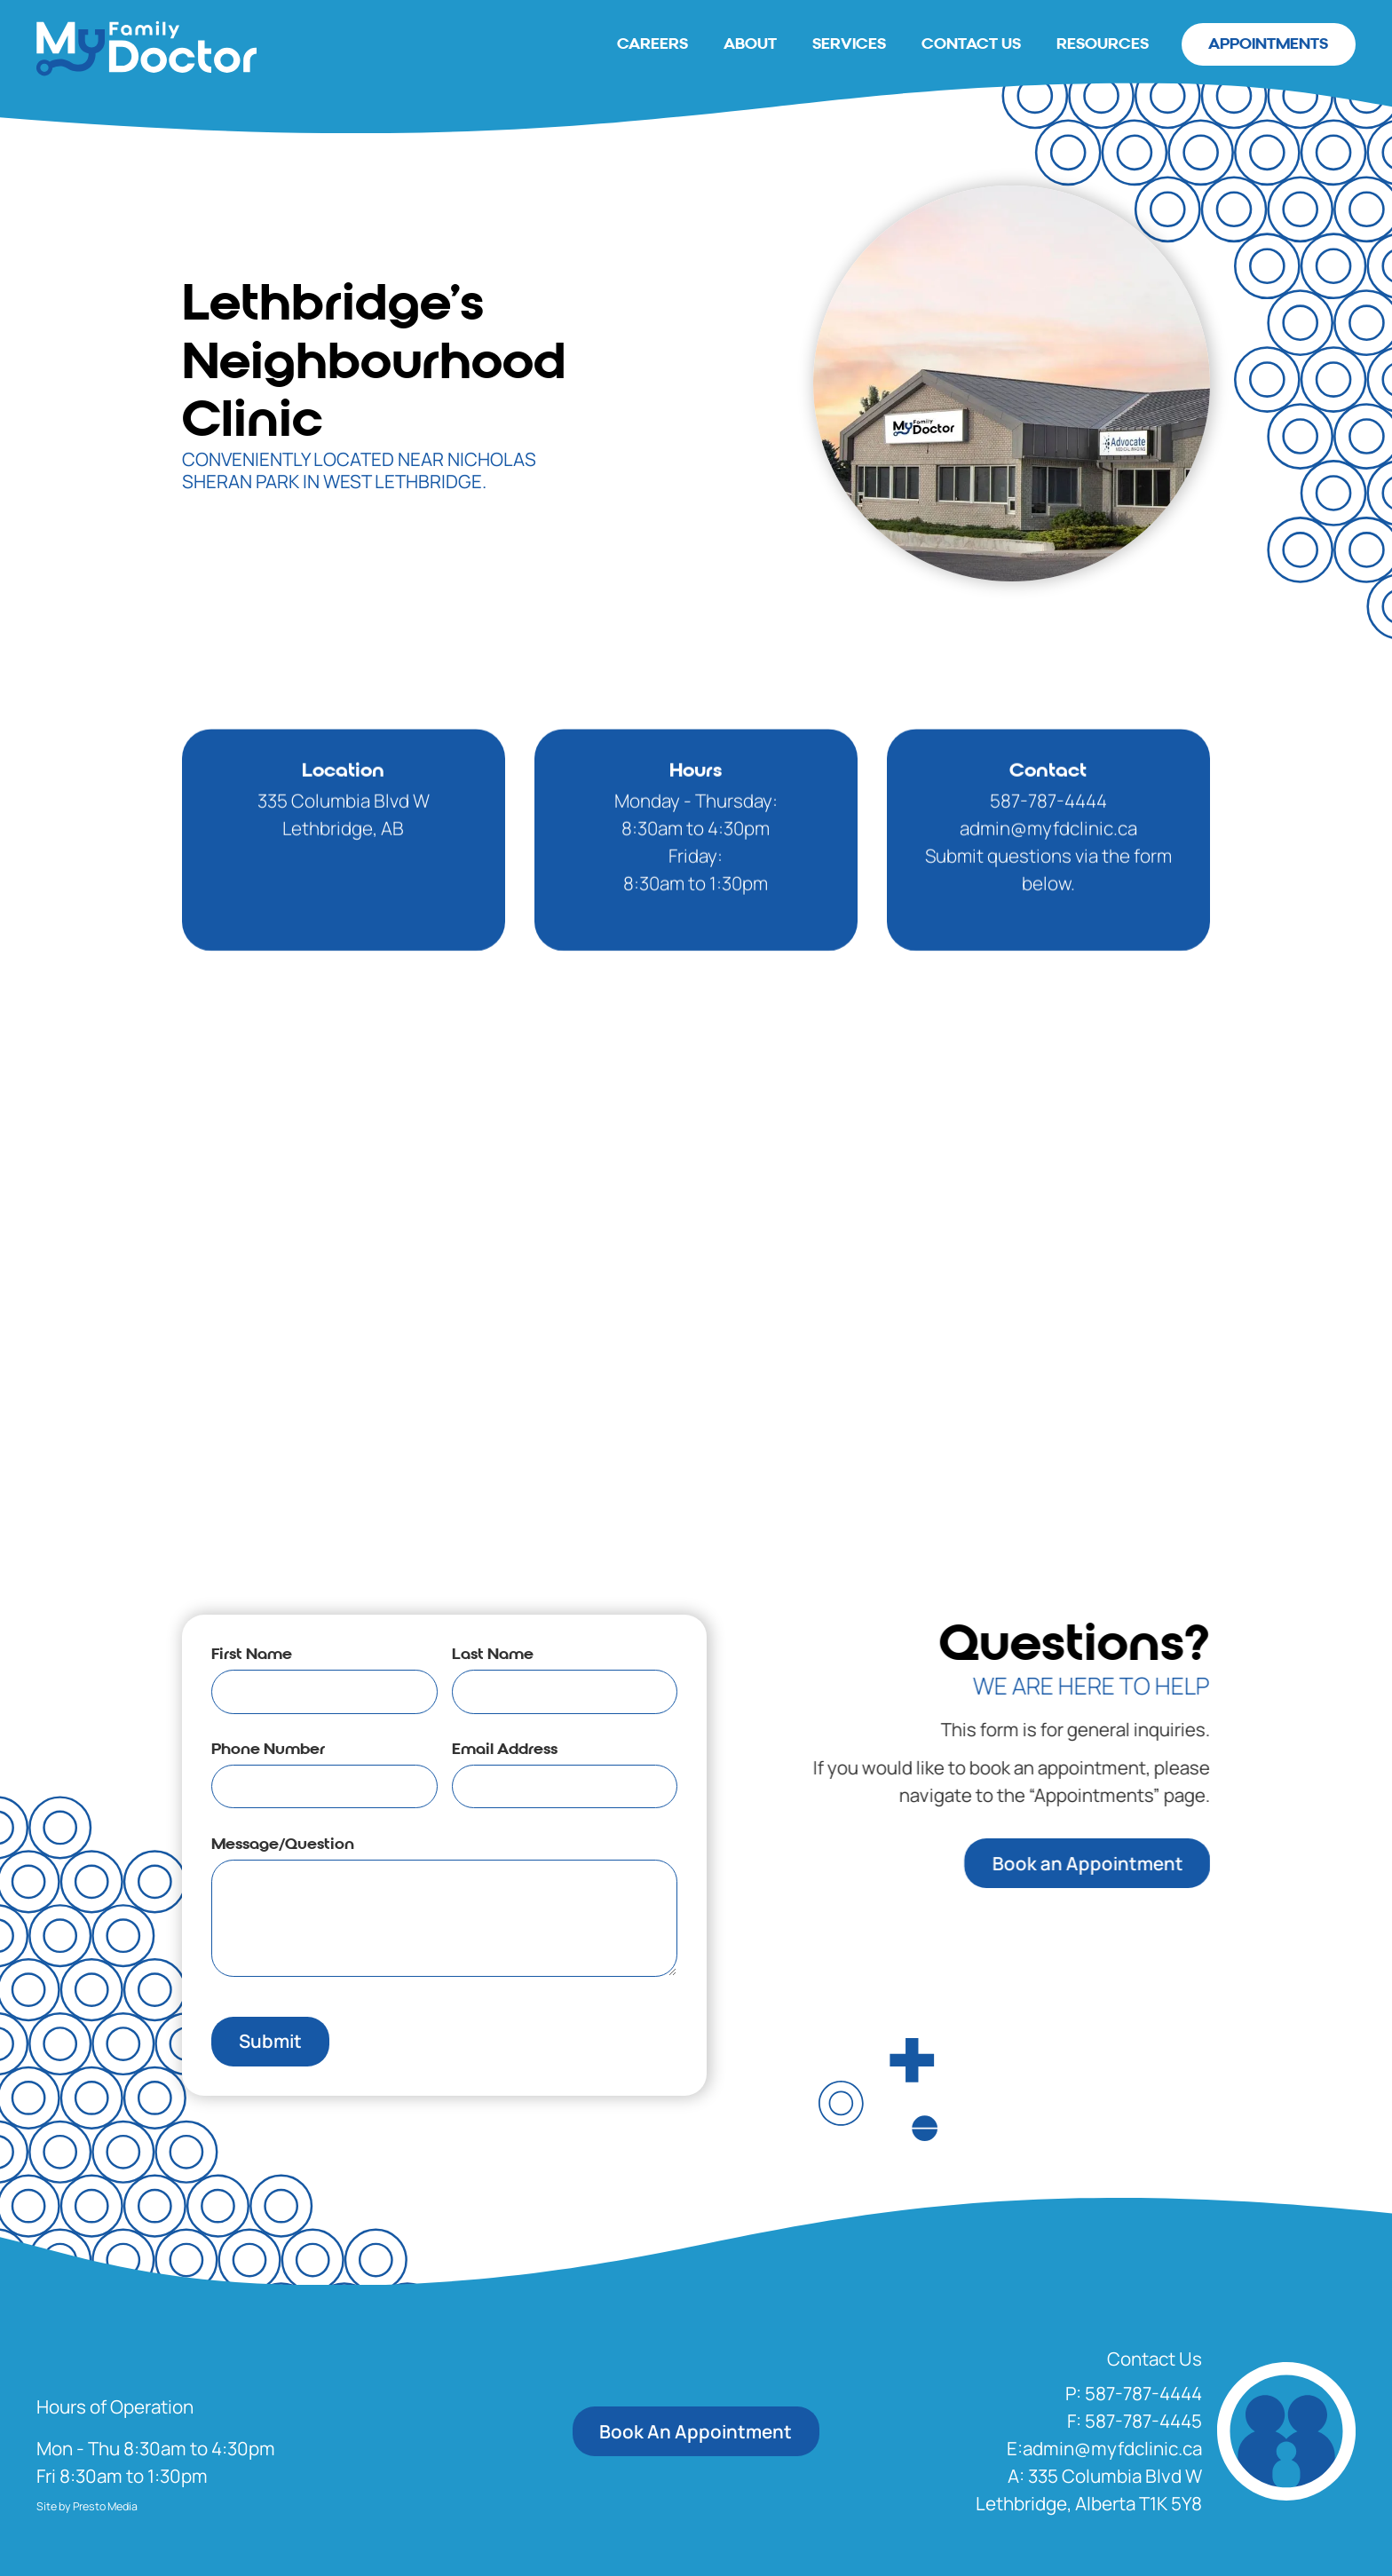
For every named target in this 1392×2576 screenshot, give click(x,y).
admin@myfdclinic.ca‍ (1048, 867)
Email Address (503, 1749)
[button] (1133, 2393)
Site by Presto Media (87, 2506)
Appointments (1268, 44)
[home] (146, 48)
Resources (1102, 44)
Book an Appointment (1127, 1863)
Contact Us (971, 44)
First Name (250, 1654)
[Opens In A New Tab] (1089, 2489)
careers (652, 44)
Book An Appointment (695, 2431)
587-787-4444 (1048, 839)
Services (849, 44)
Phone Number (266, 1749)
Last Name (491, 1654)
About (750, 44)
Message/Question (281, 1844)
